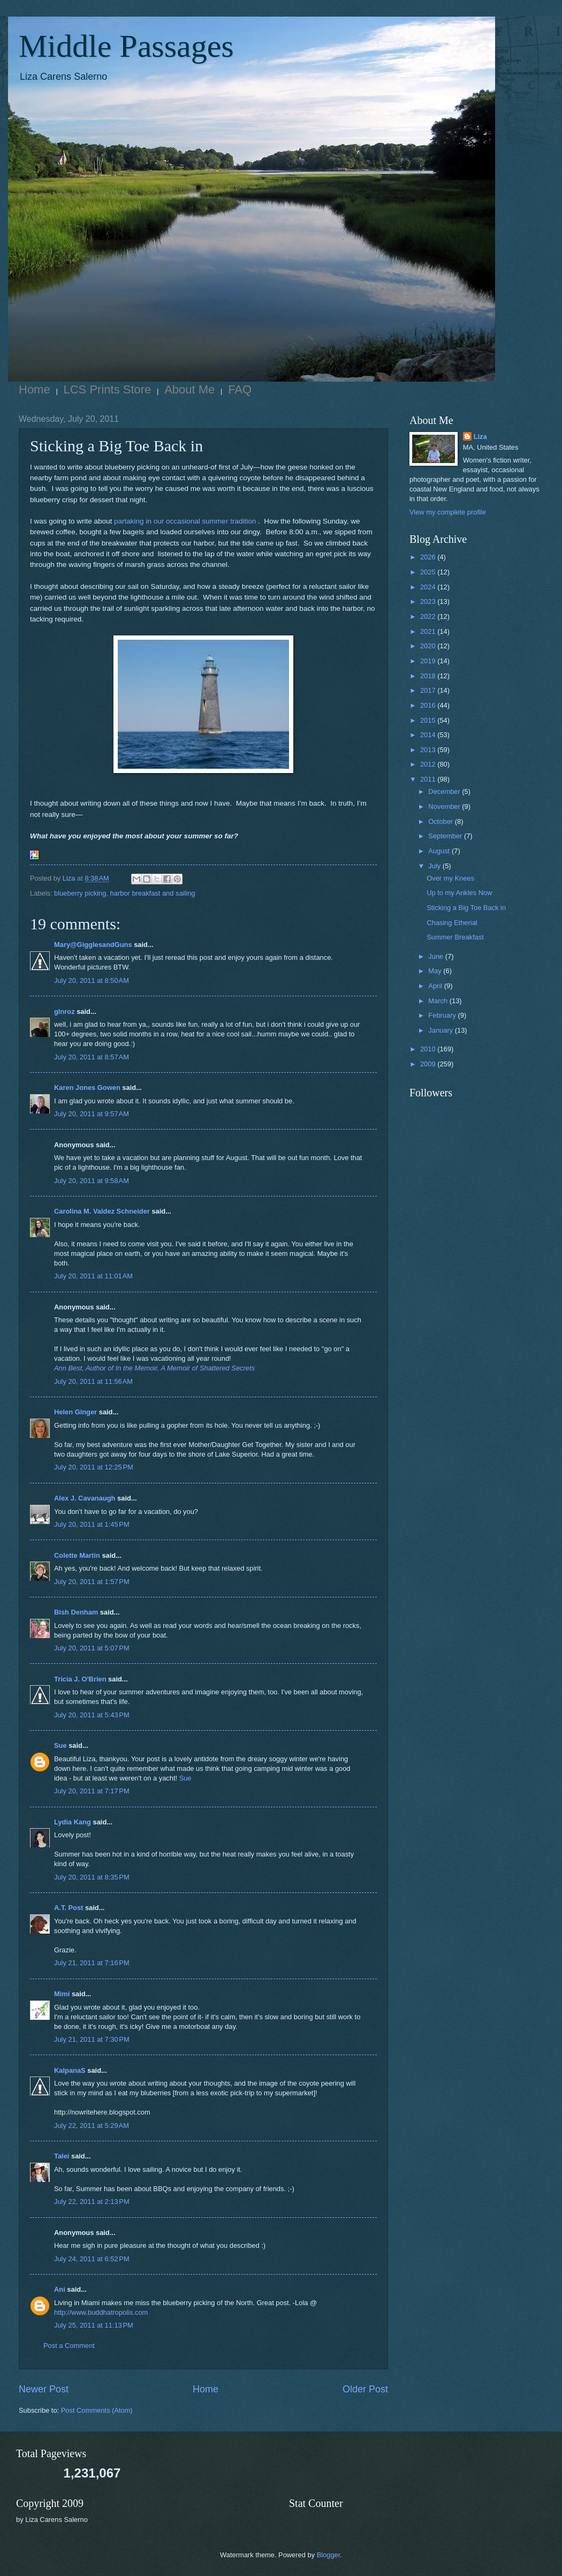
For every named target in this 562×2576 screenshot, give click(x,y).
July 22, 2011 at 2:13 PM (92, 2202)
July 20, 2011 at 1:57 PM (92, 1582)
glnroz (64, 1011)
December (445, 791)
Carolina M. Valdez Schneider (102, 1211)
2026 (428, 557)
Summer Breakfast (455, 937)
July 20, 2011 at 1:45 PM (92, 1524)
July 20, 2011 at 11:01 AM (93, 1276)
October (441, 821)
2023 (428, 601)
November (445, 806)
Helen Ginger (75, 1412)
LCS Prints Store (107, 389)
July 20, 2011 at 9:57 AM (91, 1114)
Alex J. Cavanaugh (85, 1498)
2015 (428, 720)
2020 (428, 646)
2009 (428, 1064)
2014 (428, 735)
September (446, 836)
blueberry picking (80, 893)
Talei (61, 2156)
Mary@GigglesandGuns (93, 945)
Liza (480, 437)
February (443, 1015)
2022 (428, 616)
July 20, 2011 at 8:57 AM (91, 1057)
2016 (428, 705)
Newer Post (44, 2389)
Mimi (62, 1994)
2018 (428, 676)
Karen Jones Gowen (87, 1088)
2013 (428, 750)
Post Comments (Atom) (97, 2410)
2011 (428, 779)
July (435, 866)
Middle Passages (126, 46)
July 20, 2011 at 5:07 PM (92, 1648)
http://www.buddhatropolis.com (101, 2312)
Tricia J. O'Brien (80, 1679)
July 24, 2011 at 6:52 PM (92, 2259)
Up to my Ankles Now (459, 893)
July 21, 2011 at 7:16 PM (92, 1963)
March (438, 1001)
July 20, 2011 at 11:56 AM (93, 1381)
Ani (59, 2289)
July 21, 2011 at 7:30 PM (92, 2039)
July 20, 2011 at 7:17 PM (92, 1791)
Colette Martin (77, 1555)
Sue (60, 1745)
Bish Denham (76, 1612)
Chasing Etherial (452, 923)
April (436, 986)
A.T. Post (68, 1908)
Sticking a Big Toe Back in (466, 908)
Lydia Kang (72, 1822)
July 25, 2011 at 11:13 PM (93, 2325)
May (435, 971)
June (436, 956)
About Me (189, 389)
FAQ (240, 389)
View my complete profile (447, 512)
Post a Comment (69, 2346)
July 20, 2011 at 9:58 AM (91, 1181)
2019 (428, 661)
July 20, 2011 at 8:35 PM (92, 1877)
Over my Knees (450, 878)
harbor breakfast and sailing (152, 893)
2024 (428, 587)
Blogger (328, 2555)
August (440, 851)
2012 (428, 764)
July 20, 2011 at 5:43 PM (92, 1715)
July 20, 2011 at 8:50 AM (91, 980)
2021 (428, 631)
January (441, 1030)
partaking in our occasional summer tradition (185, 521)
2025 (428, 572)
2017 (428, 690)
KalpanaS (70, 2070)
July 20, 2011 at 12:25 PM (93, 1467)
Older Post (365, 2389)
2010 (428, 1049)
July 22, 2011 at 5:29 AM (91, 2126)
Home (34, 389)
